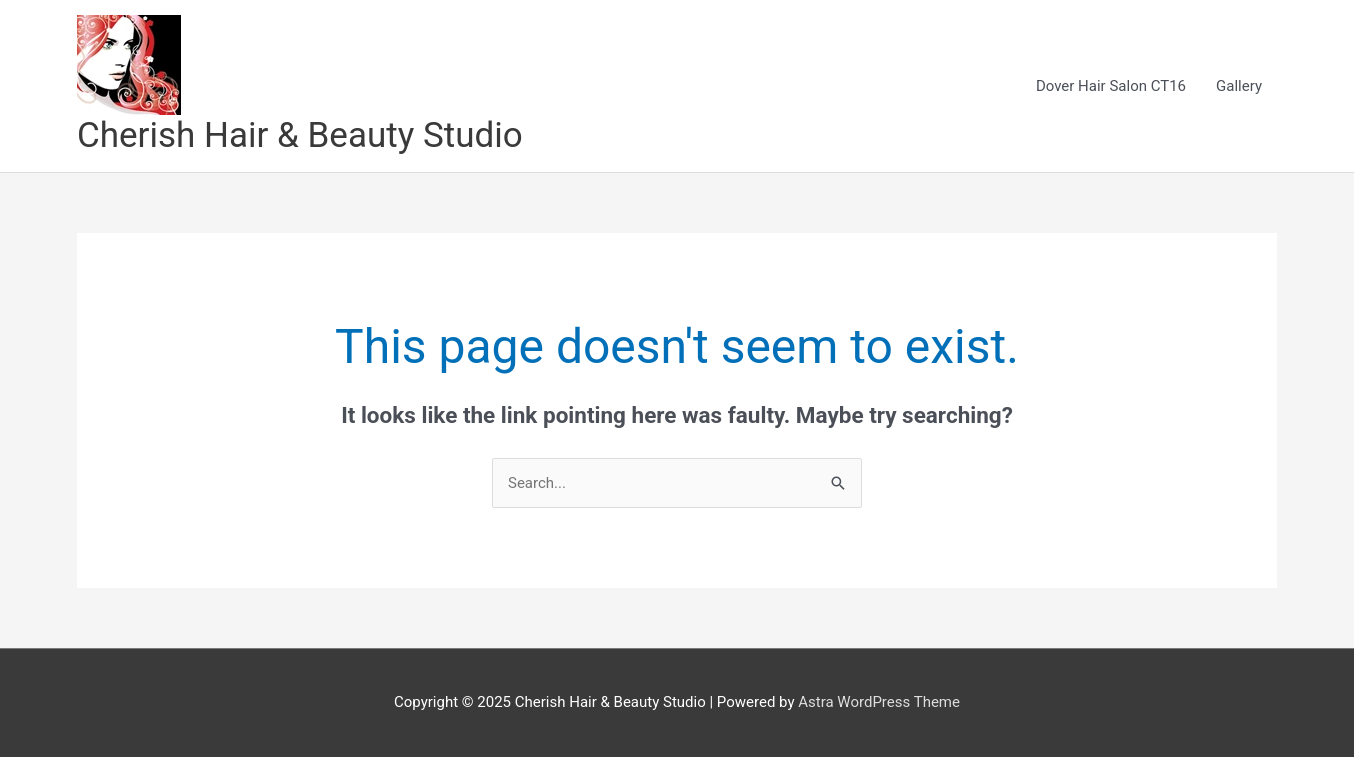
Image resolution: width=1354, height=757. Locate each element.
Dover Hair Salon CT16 (1111, 86)
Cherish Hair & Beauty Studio (300, 135)
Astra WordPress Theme (879, 702)
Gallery (1239, 86)
